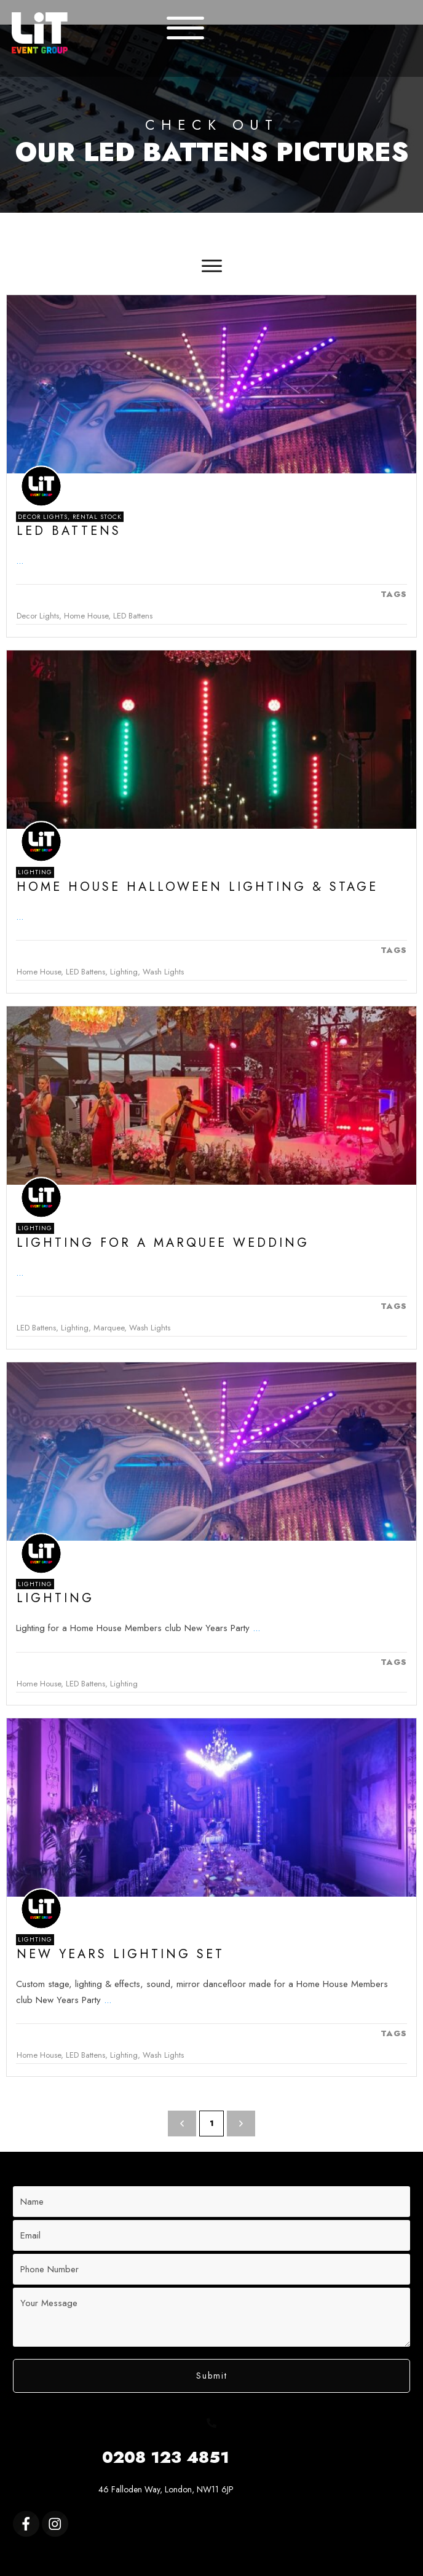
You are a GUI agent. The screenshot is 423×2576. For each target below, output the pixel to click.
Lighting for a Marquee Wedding (163, 1243)
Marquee (108, 1327)
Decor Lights (43, 516)
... (19, 560)
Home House (86, 616)
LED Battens (132, 616)
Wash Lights (163, 972)
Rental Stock (97, 516)
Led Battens (69, 531)
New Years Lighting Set (120, 1954)
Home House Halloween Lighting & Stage (197, 887)
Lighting (35, 872)
